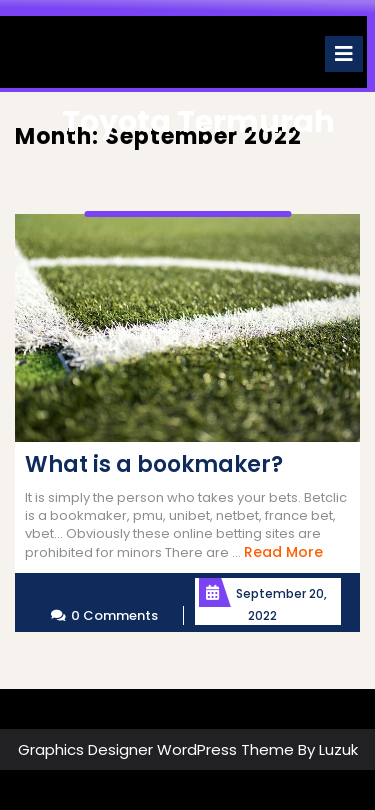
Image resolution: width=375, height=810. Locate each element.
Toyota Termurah (198, 122)
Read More (283, 552)
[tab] (344, 54)
